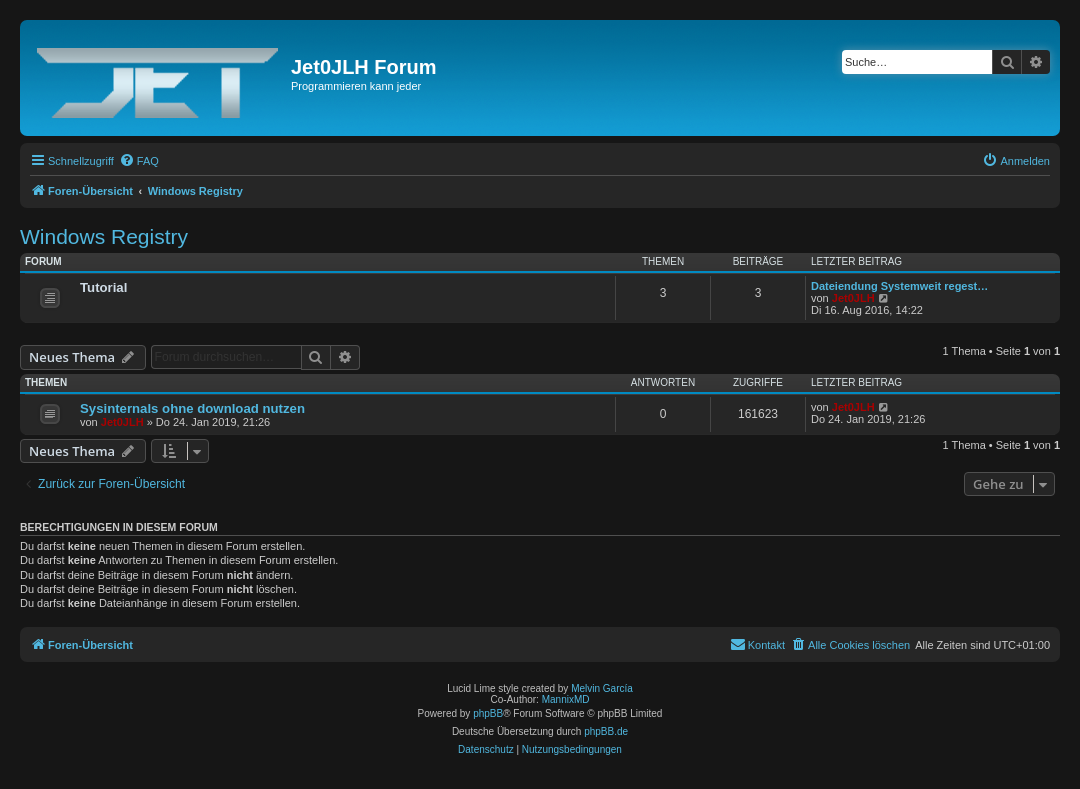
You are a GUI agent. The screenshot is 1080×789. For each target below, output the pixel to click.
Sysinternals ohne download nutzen (192, 408)
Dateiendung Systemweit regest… (899, 286)
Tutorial (103, 287)
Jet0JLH (853, 298)
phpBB (488, 713)
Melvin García (602, 688)
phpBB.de (606, 731)
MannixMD (566, 699)
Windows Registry (104, 236)
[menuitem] (139, 161)
